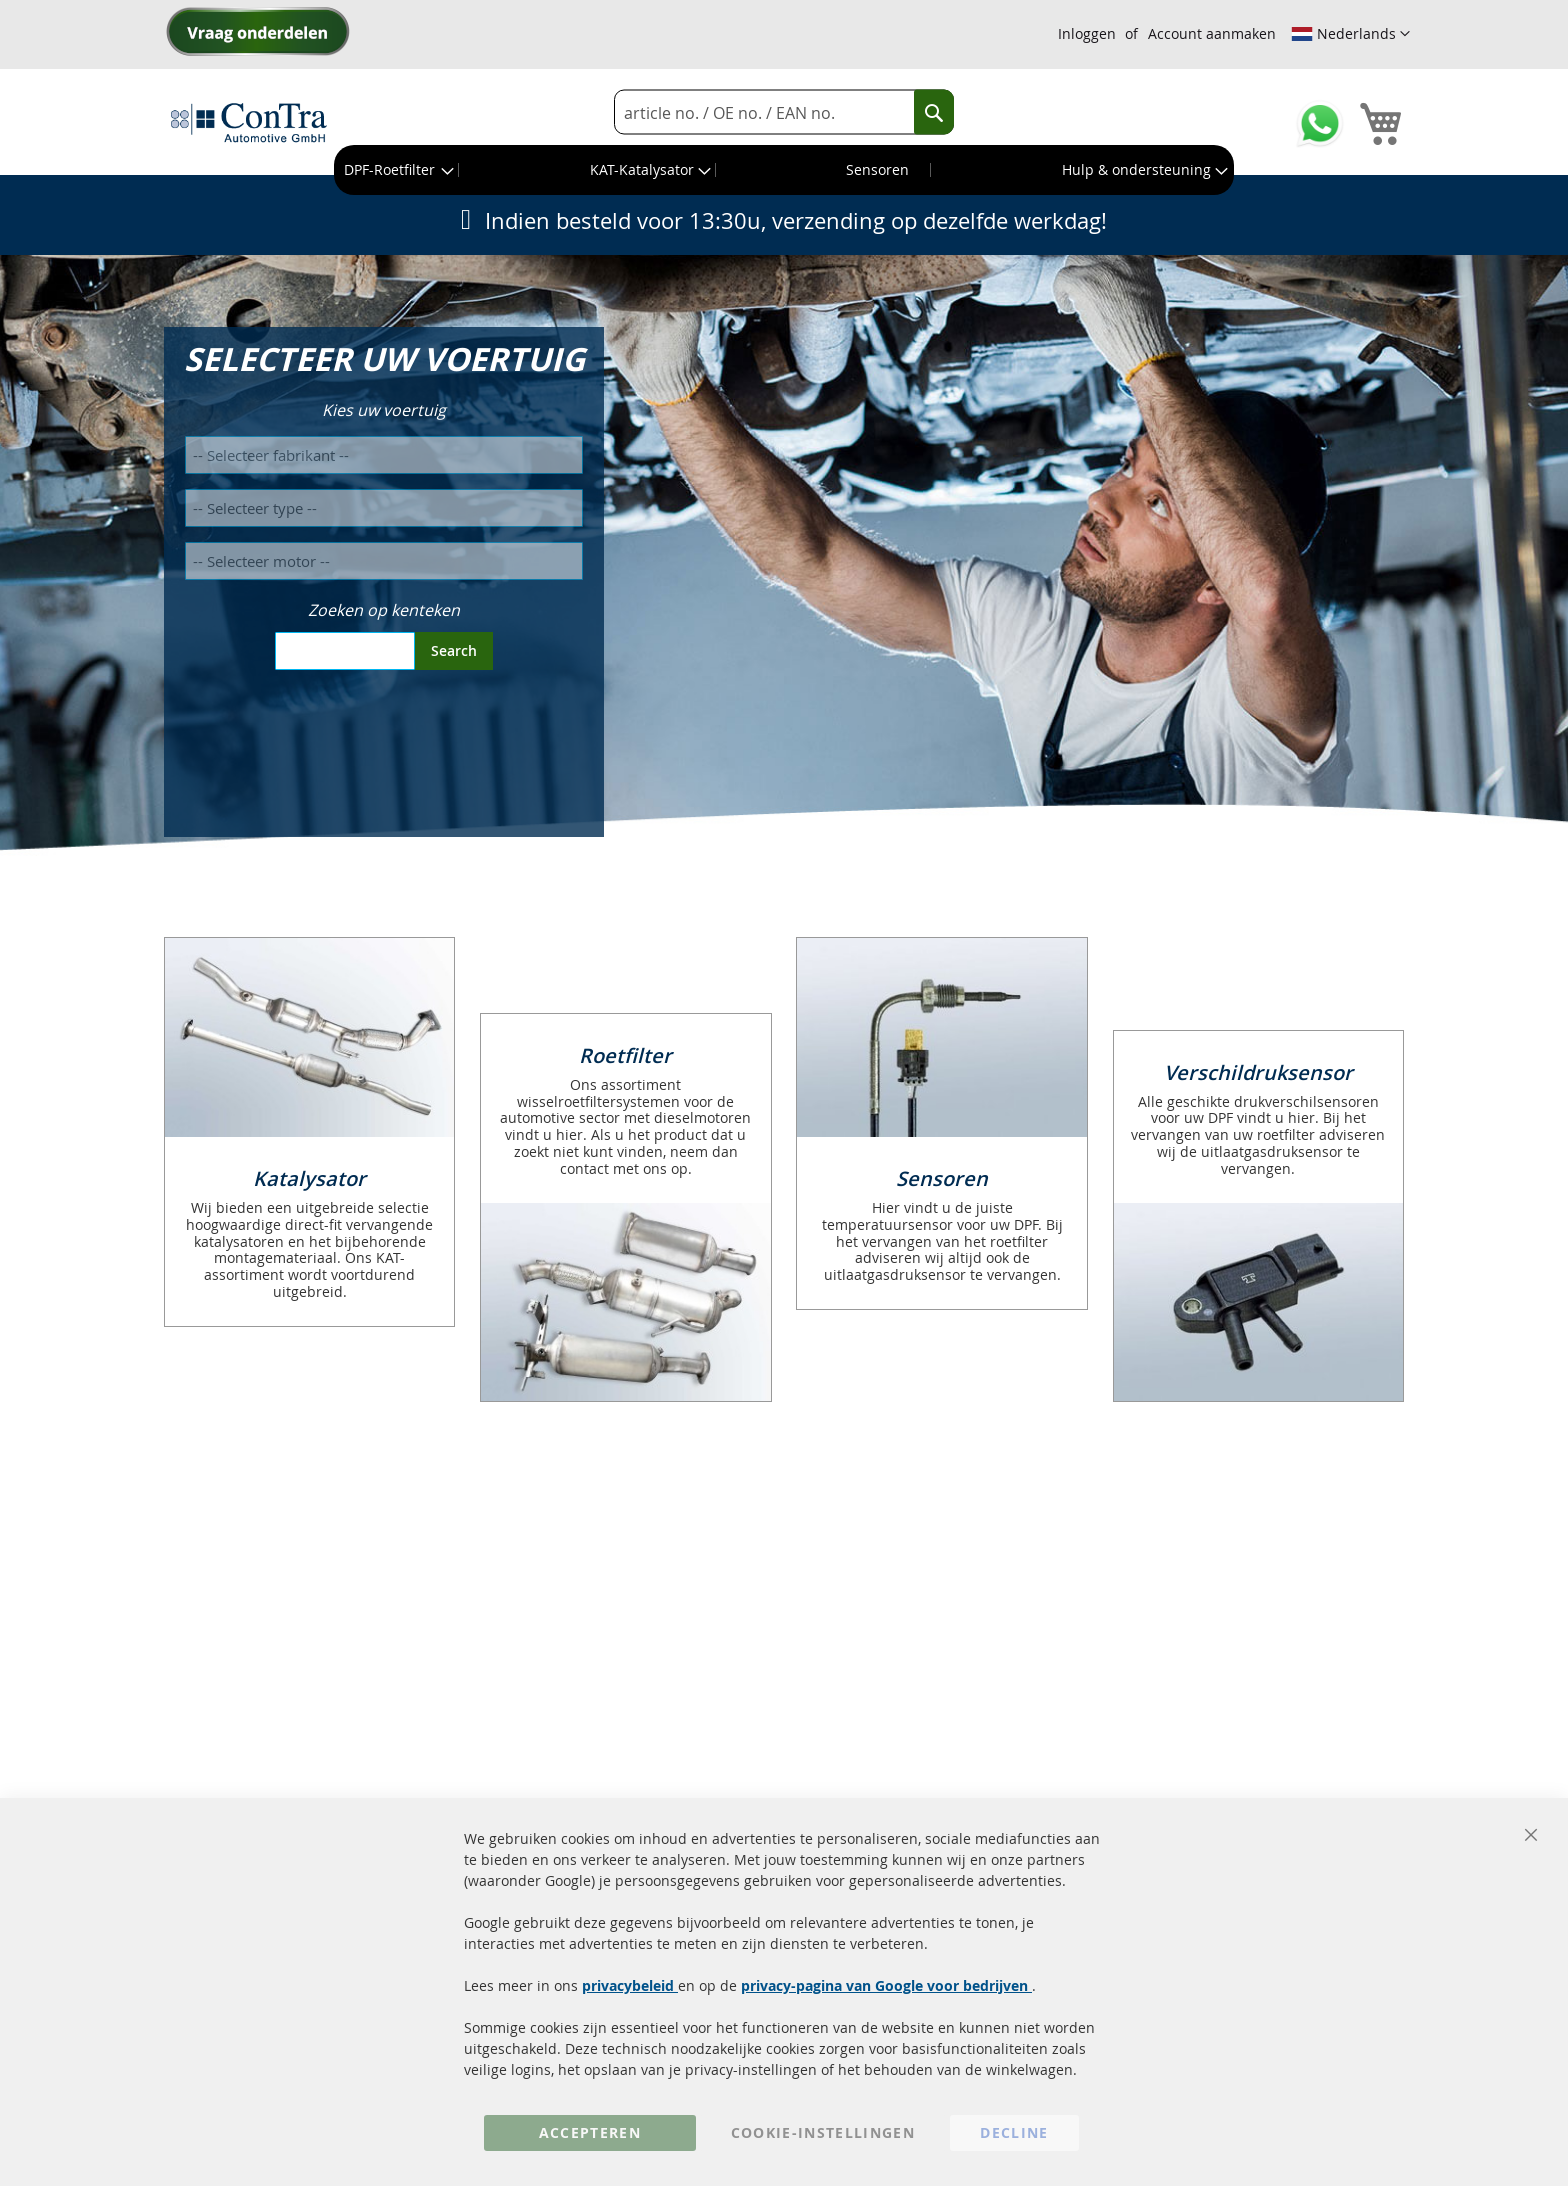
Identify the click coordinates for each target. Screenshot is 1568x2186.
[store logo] (249, 122)
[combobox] (784, 112)
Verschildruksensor (1258, 1072)
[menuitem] (397, 170)
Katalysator (309, 1178)
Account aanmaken (1212, 33)
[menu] (784, 170)
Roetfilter (625, 1055)
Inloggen (1087, 33)
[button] (1350, 34)
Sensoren (942, 1178)
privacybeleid (630, 1985)
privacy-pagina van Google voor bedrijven (886, 1985)
